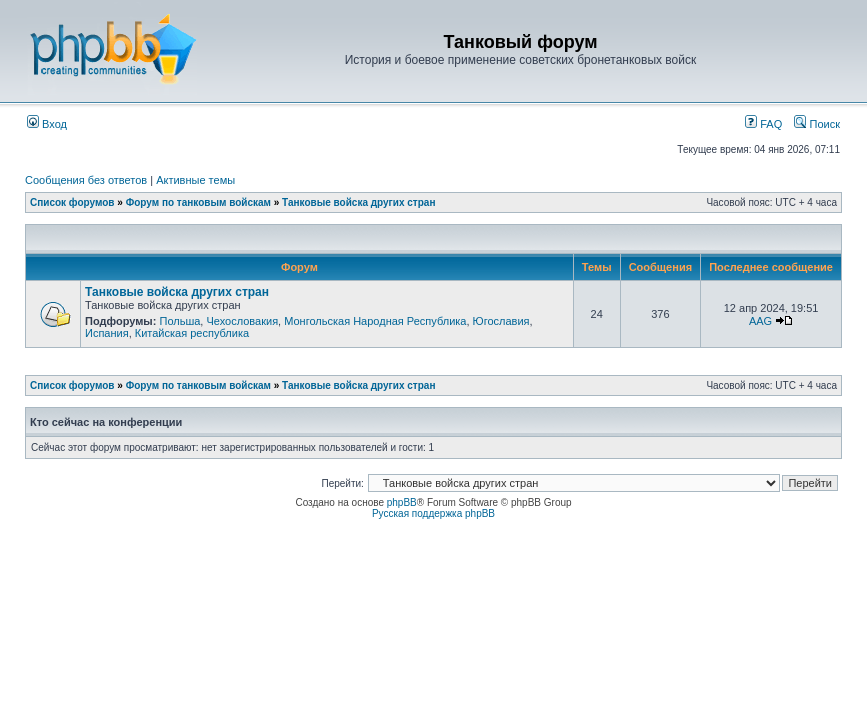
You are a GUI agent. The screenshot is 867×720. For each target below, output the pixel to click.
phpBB (402, 502)
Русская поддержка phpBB (433, 513)
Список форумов (72, 202)
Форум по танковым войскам (198, 202)
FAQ (763, 124)
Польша (179, 321)
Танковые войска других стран (358, 202)
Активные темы (195, 180)
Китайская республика (192, 333)
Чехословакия (242, 321)
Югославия (501, 321)
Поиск (817, 124)
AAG (760, 321)
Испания (107, 333)
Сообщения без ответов (86, 180)
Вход (47, 124)
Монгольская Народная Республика (375, 321)
